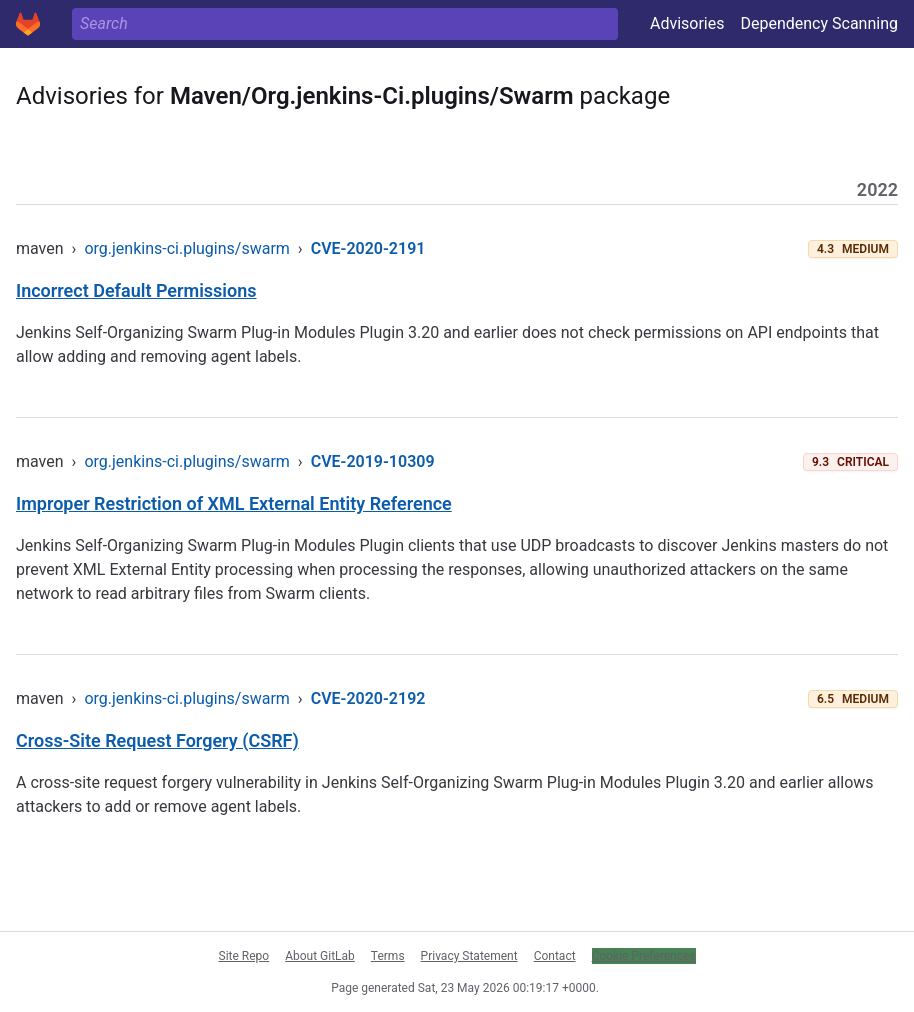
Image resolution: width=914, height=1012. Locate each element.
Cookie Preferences (644, 956)
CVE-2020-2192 (368, 698)
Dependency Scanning (819, 23)
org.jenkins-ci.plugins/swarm (186, 248)
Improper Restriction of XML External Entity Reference (234, 503)
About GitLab (320, 956)
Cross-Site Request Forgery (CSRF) (157, 740)
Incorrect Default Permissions (136, 290)
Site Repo (244, 956)
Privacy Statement (469, 956)
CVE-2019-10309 (373, 461)
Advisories (687, 23)
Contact (555, 956)
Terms (388, 956)
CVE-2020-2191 (368, 248)
